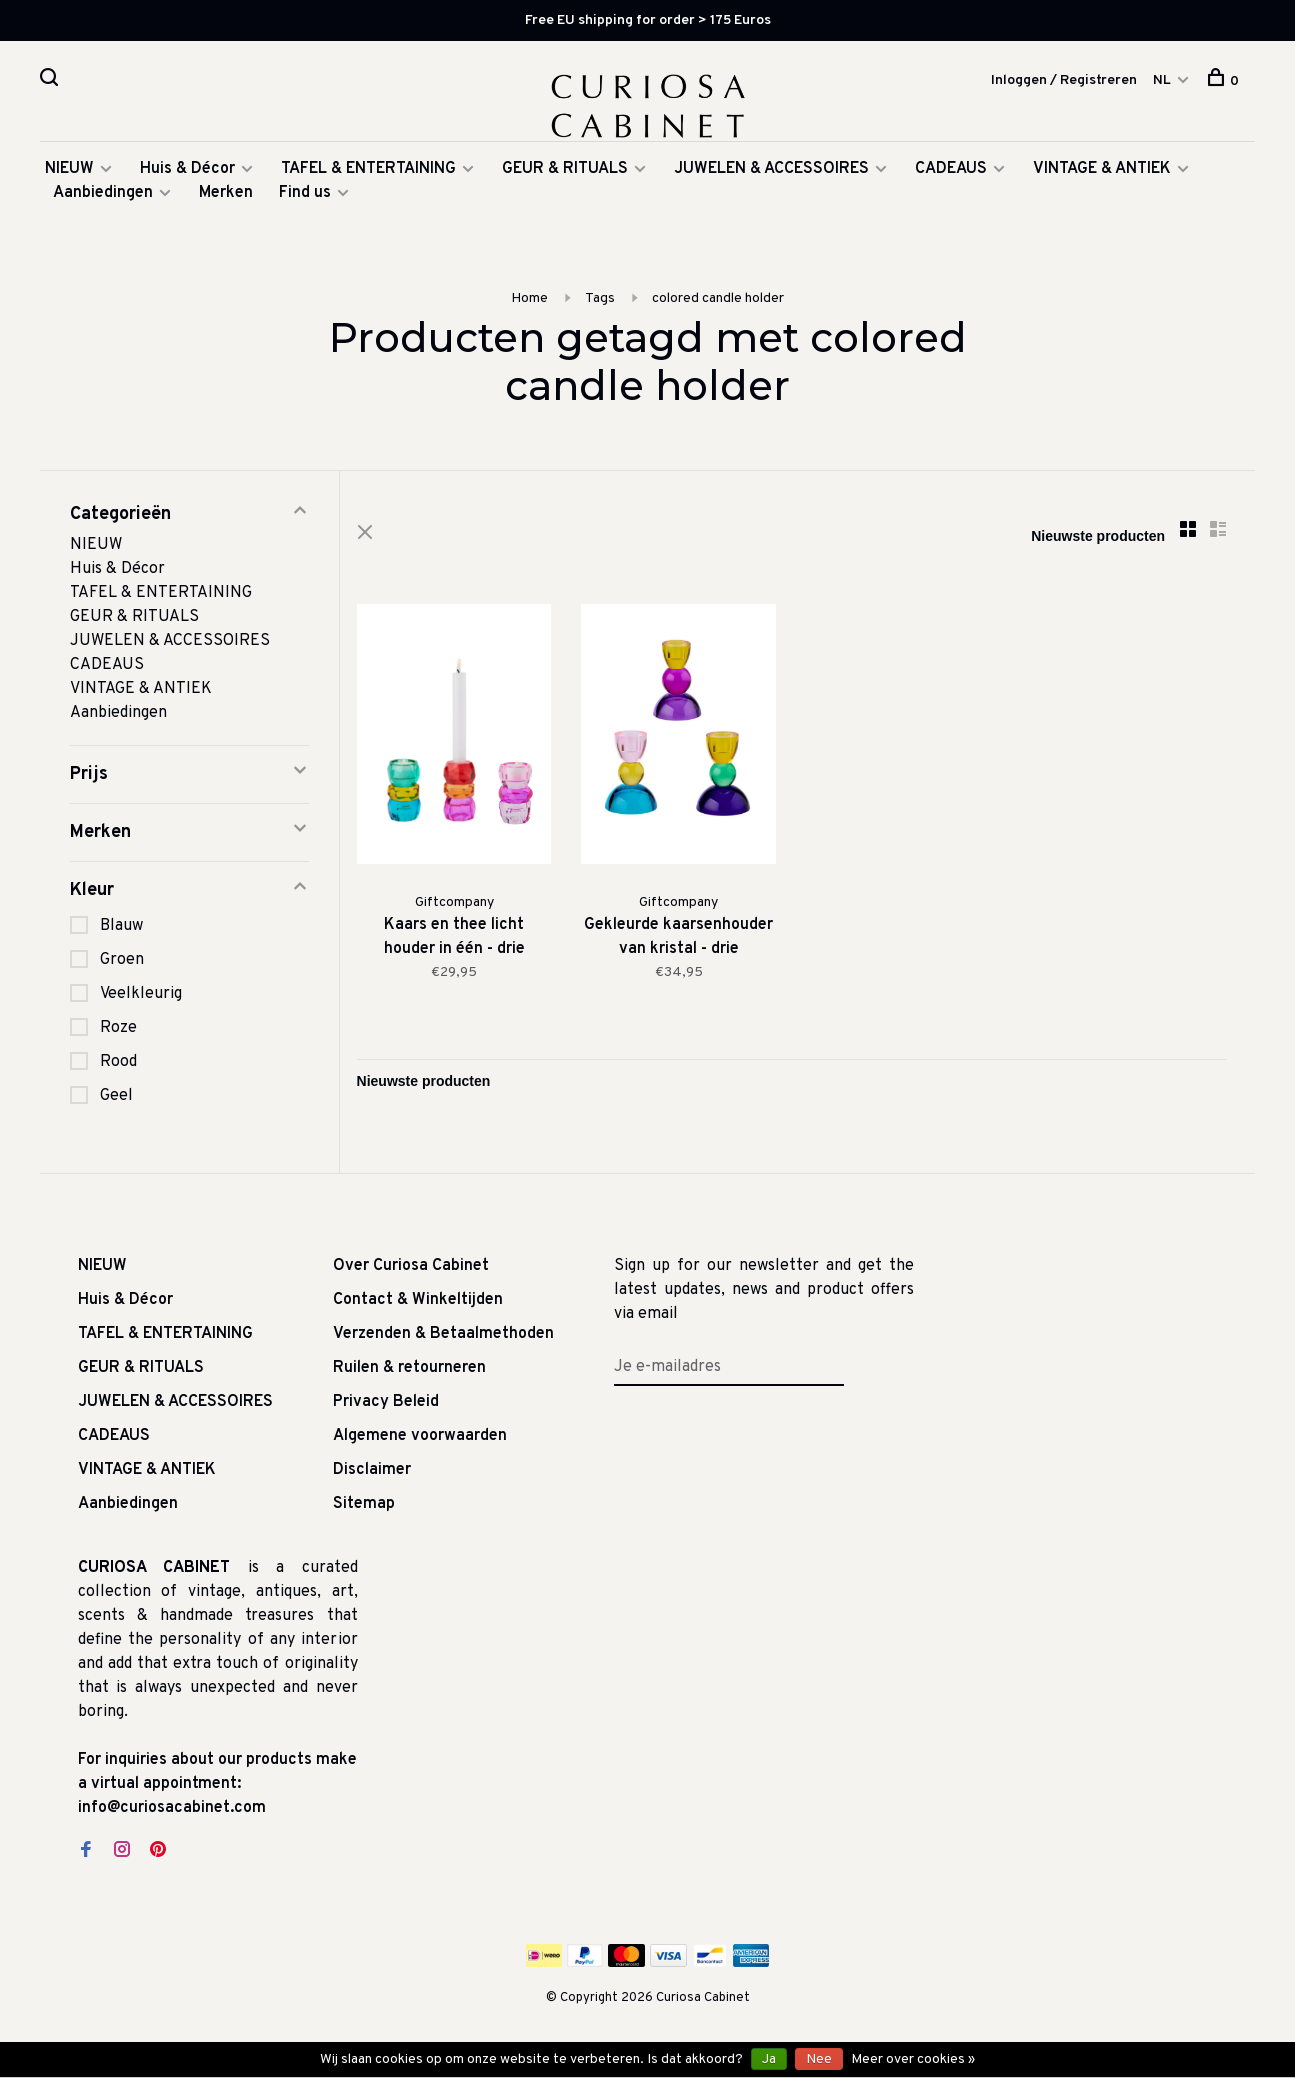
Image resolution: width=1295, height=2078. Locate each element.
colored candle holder (718, 301)
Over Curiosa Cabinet (411, 1269)
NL (1162, 80)
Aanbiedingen (103, 196)
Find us (305, 196)
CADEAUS (951, 172)
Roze (118, 1031)
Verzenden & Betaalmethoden (443, 1337)
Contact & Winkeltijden (418, 1303)
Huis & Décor (187, 172)
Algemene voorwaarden (420, 1439)
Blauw (121, 929)
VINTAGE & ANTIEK (1102, 172)
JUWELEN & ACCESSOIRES (771, 172)
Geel (116, 1099)
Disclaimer (372, 1473)
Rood (118, 1065)
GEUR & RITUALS (565, 172)
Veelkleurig (141, 997)
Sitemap (364, 1507)
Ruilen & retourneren (409, 1371)
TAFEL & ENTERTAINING (368, 172)
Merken (226, 196)
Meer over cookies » (913, 2059)
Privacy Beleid (386, 1405)
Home (529, 301)
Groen (122, 963)
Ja (769, 2059)
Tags (600, 301)
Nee (819, 2059)
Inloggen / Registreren (1064, 80)
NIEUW (69, 172)
